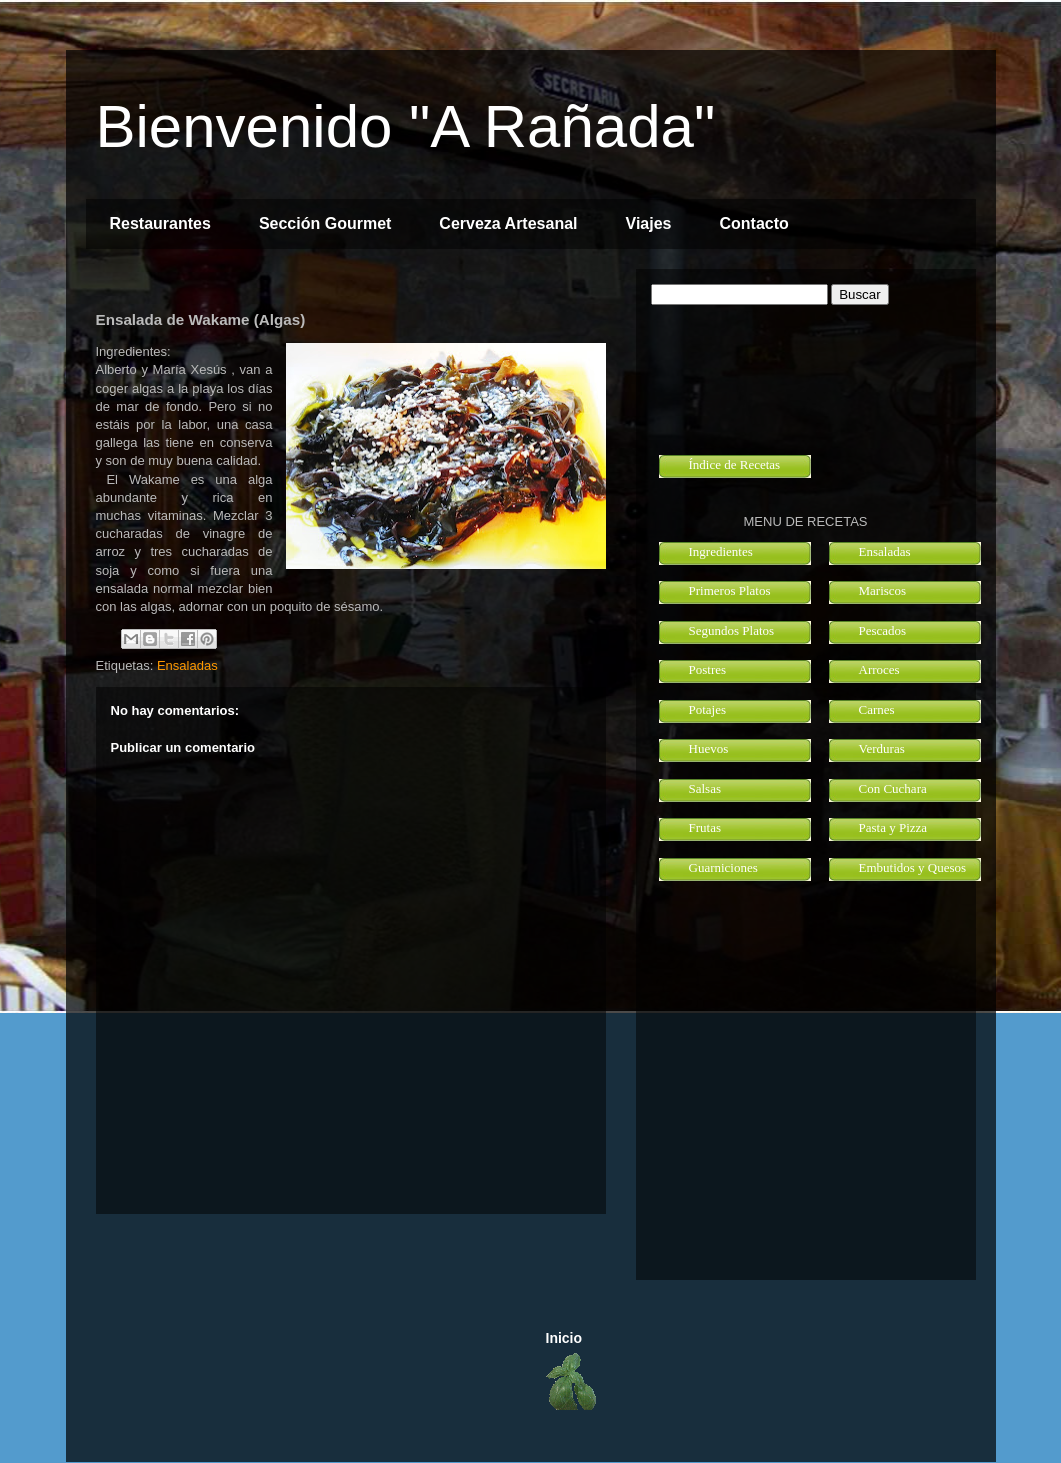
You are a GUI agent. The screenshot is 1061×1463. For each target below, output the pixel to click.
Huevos (709, 748)
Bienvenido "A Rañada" (406, 126)
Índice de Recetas (735, 464)
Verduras (882, 748)
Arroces (879, 669)
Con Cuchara (893, 788)
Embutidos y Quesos (913, 867)
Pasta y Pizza (893, 827)
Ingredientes (721, 551)
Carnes (877, 709)
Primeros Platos (730, 590)
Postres (708, 669)
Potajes (708, 709)
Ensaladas (187, 665)
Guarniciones (723, 867)
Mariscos (883, 590)
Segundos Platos (732, 630)
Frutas (705, 827)
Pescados (883, 630)
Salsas (705, 788)
